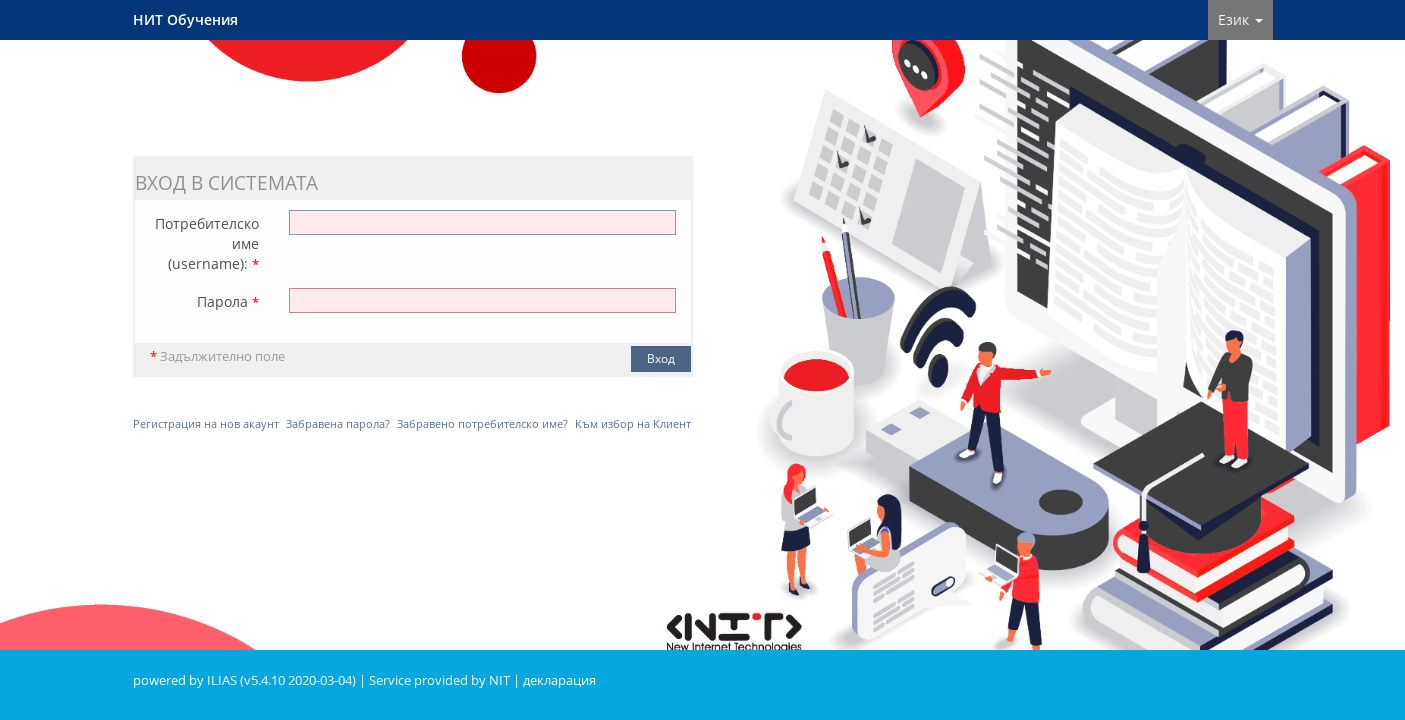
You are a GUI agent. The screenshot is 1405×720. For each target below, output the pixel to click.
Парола (228, 301)
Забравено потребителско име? (482, 423)
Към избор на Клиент (633, 423)
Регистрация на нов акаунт (206, 423)
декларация (559, 680)
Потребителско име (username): (207, 243)
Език (1240, 19)
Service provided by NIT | (446, 680)
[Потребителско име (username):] (482, 222)
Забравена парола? (338, 423)
